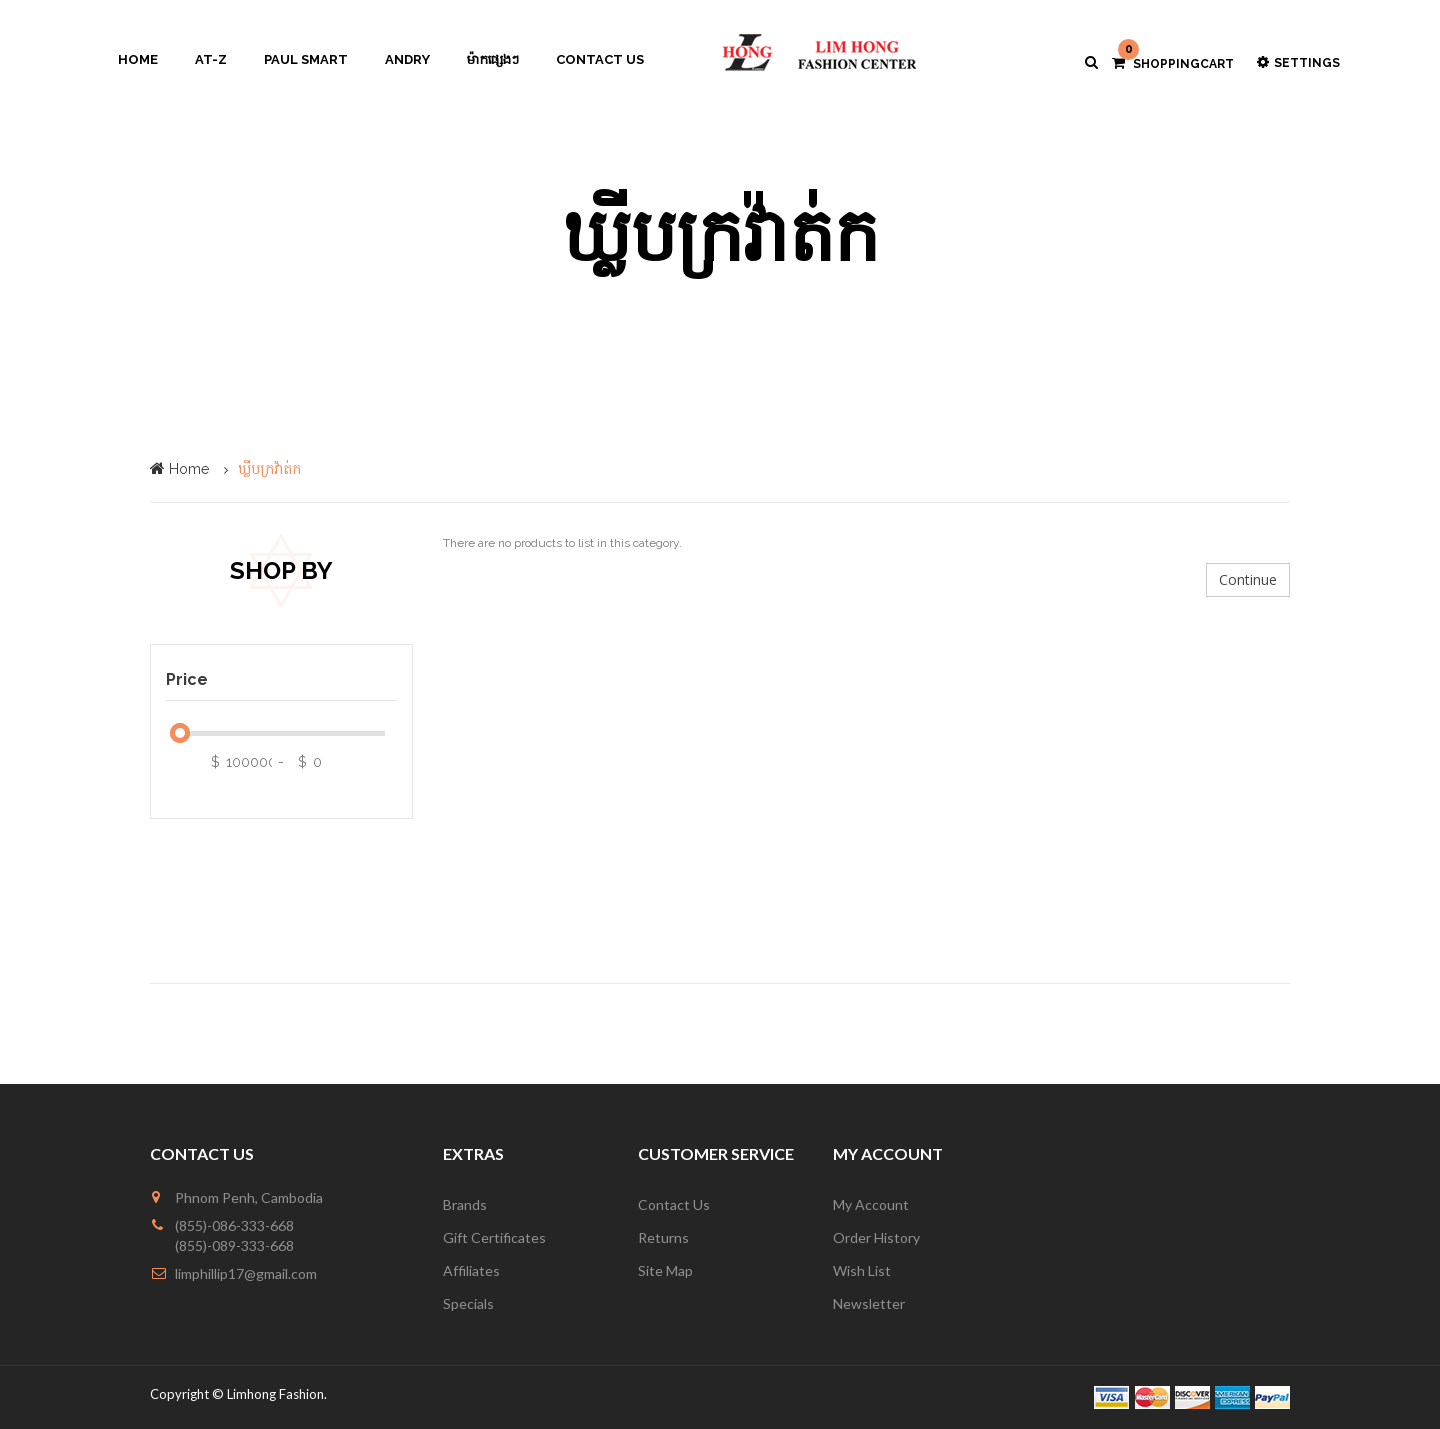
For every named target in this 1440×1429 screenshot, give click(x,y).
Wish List (862, 1270)
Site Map (665, 1270)
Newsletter (869, 1303)
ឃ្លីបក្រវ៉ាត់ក (269, 469)
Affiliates (471, 1270)
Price (187, 679)
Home (189, 469)
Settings (1298, 63)
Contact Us (674, 1204)
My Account (871, 1204)
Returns (663, 1237)
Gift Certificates (494, 1237)
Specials (468, 1303)
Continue (1248, 579)
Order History (876, 1237)
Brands (465, 1204)
